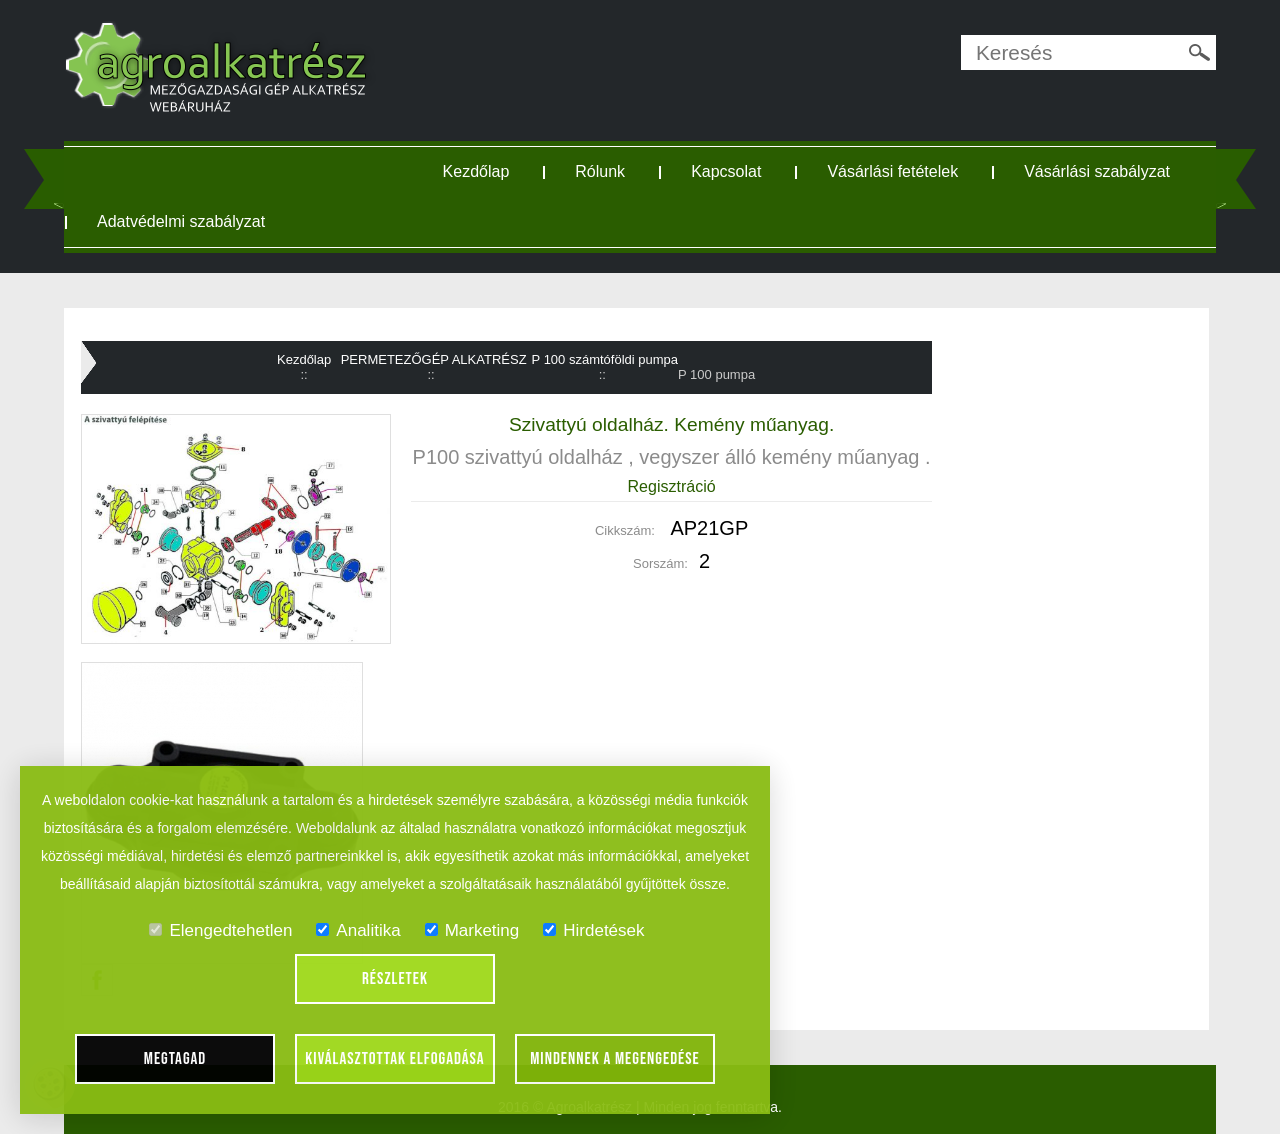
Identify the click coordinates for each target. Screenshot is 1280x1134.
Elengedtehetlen (220, 930)
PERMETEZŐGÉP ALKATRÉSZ (434, 359)
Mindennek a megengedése (615, 1059)
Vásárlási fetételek (892, 171)
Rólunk (600, 171)
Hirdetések (593, 930)
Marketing (472, 930)
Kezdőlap (476, 171)
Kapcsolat (726, 171)
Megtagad (175, 1059)
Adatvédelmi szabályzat (181, 221)
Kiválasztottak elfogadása (394, 1059)
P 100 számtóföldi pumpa (605, 359)
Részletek (395, 979)
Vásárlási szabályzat (1097, 171)
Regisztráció (672, 486)
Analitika (358, 930)
